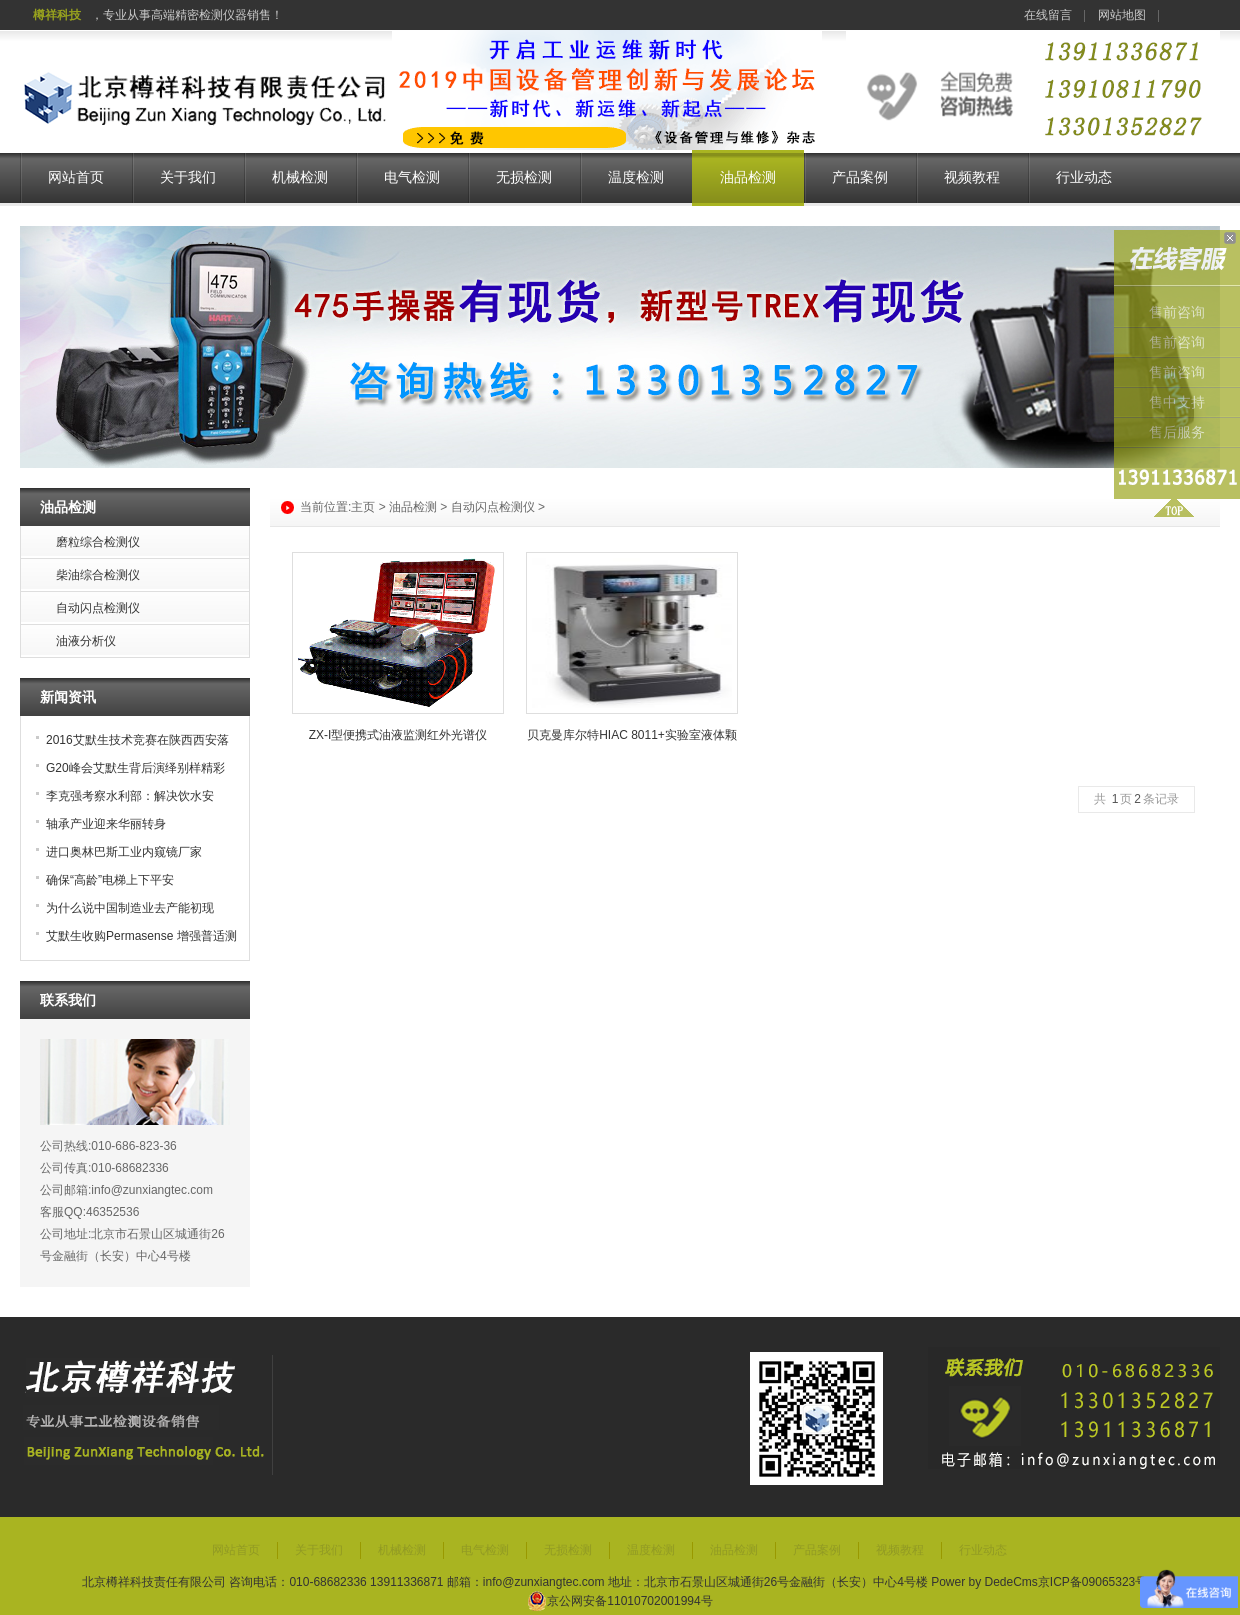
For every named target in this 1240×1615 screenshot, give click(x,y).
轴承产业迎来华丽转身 (106, 824)
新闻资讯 (68, 697)
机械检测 (300, 177)
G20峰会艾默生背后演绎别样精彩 (135, 768)
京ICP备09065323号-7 (1098, 1582)
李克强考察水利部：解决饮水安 (130, 796)
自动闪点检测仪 (493, 507)
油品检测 (748, 177)
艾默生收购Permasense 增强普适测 (141, 936)
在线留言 (1048, 15)
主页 (363, 507)
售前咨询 (1177, 312)
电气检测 (412, 177)
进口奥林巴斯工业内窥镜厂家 (124, 852)
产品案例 (860, 177)
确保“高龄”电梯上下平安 (110, 880)
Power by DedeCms (984, 1582)
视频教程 (972, 177)
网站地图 (1122, 15)
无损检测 (524, 177)
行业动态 (1084, 177)
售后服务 (1177, 432)
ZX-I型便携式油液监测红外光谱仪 (398, 735)
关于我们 (188, 177)
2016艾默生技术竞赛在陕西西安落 (137, 740)
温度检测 (636, 177)
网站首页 (76, 177)
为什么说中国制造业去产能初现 (130, 908)
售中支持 (1177, 402)
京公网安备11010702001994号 (619, 1601)
